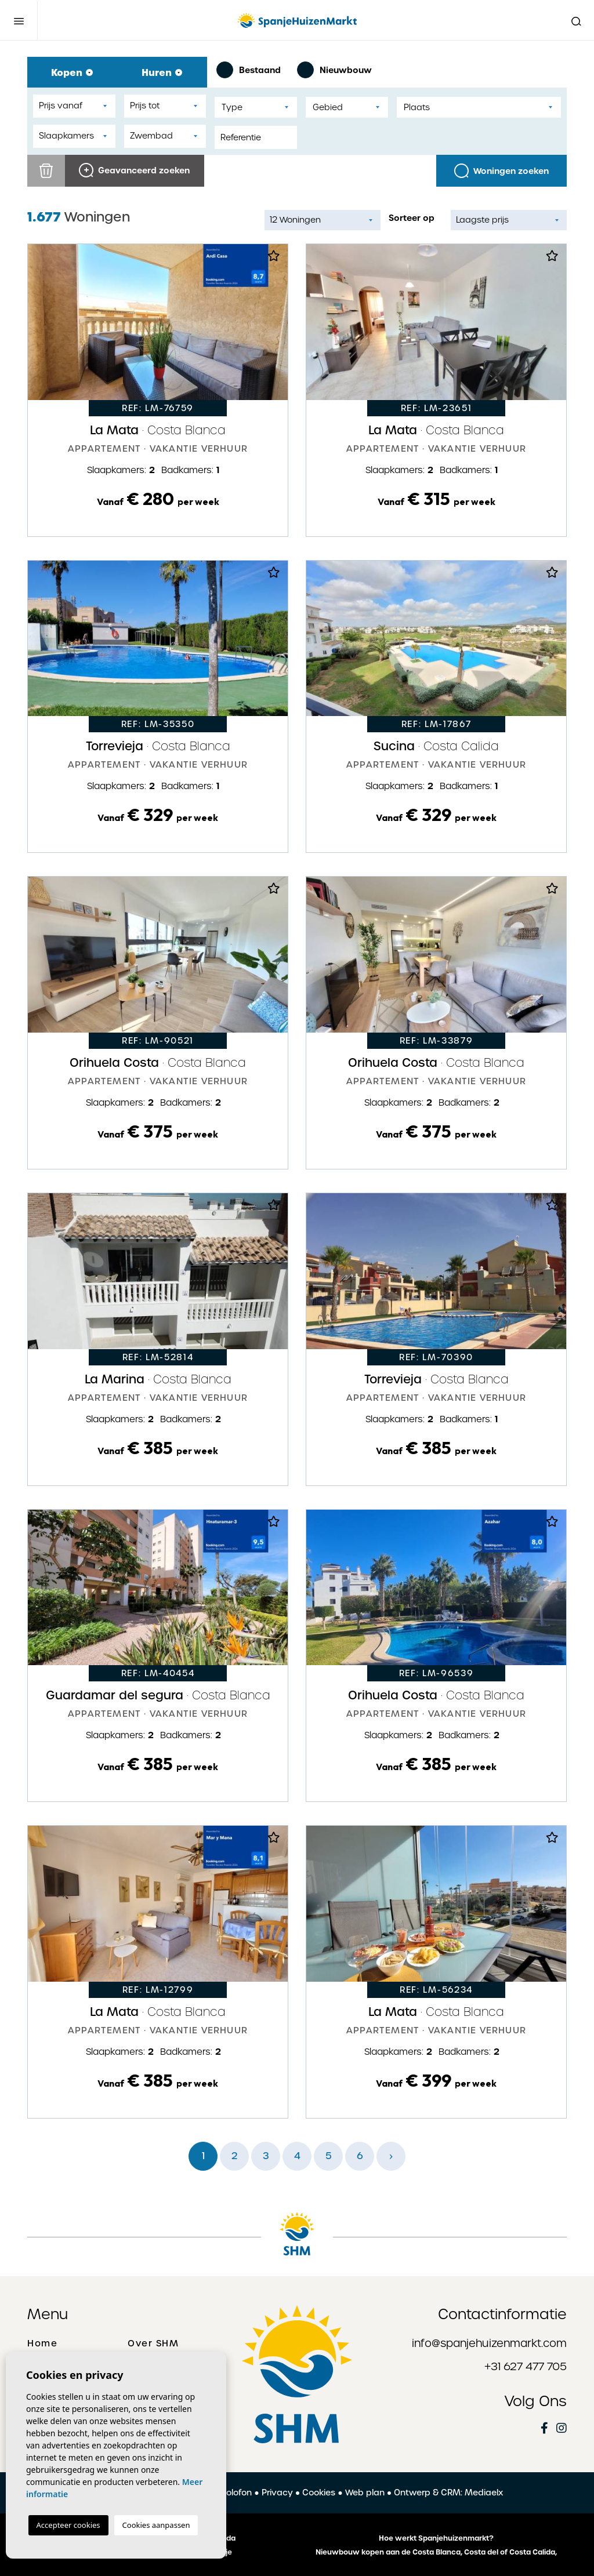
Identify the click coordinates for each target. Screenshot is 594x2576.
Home (42, 2343)
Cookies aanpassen (156, 2525)
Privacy (277, 2492)
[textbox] (255, 107)
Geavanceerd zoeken (134, 170)
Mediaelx (484, 2492)
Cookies (318, 2492)
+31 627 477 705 (525, 2366)
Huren (162, 72)
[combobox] (256, 107)
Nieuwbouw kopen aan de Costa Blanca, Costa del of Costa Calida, (436, 2552)
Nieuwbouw (334, 69)
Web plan (365, 2492)
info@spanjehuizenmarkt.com (489, 2343)
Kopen (72, 72)
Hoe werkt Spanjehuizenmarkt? (436, 2538)
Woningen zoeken (501, 171)
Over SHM (153, 2343)
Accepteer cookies (68, 2525)
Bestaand (248, 69)
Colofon (236, 2492)
